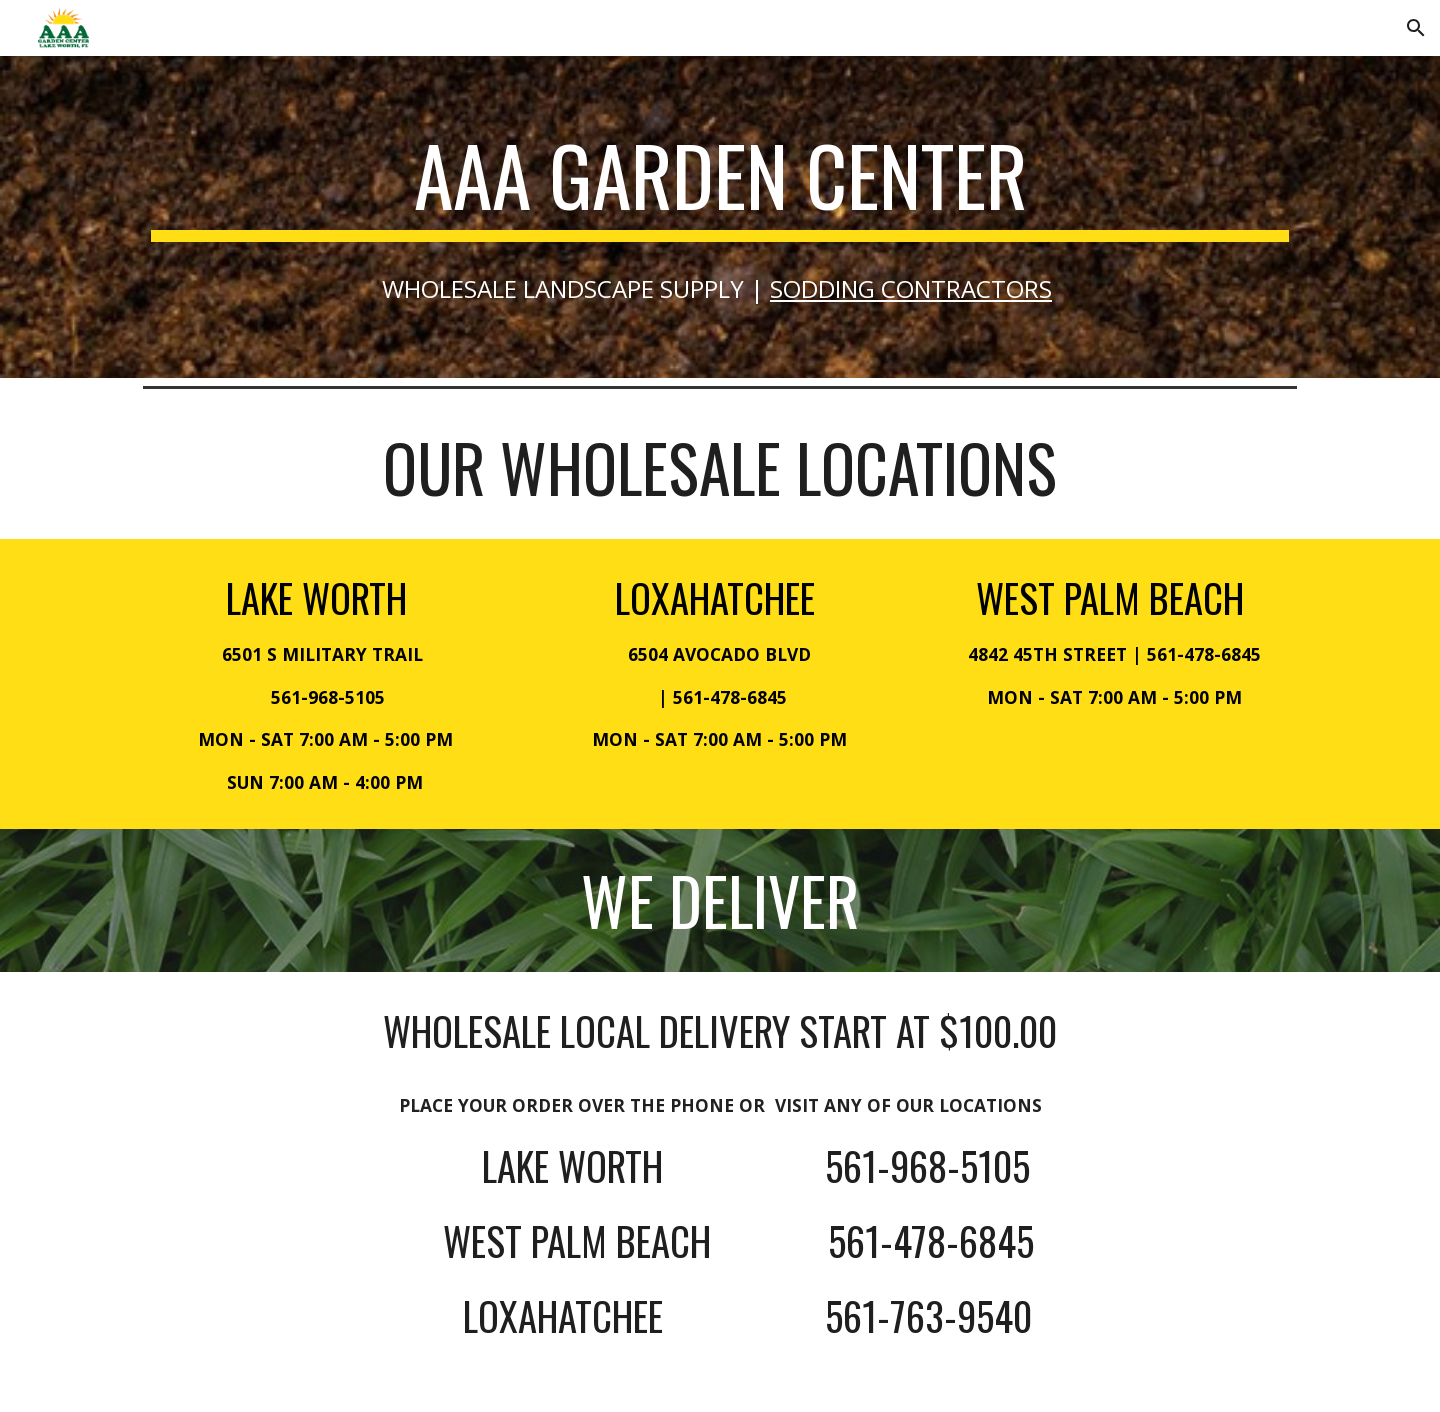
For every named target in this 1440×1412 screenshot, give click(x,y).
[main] (720, 184)
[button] (1416, 28)
